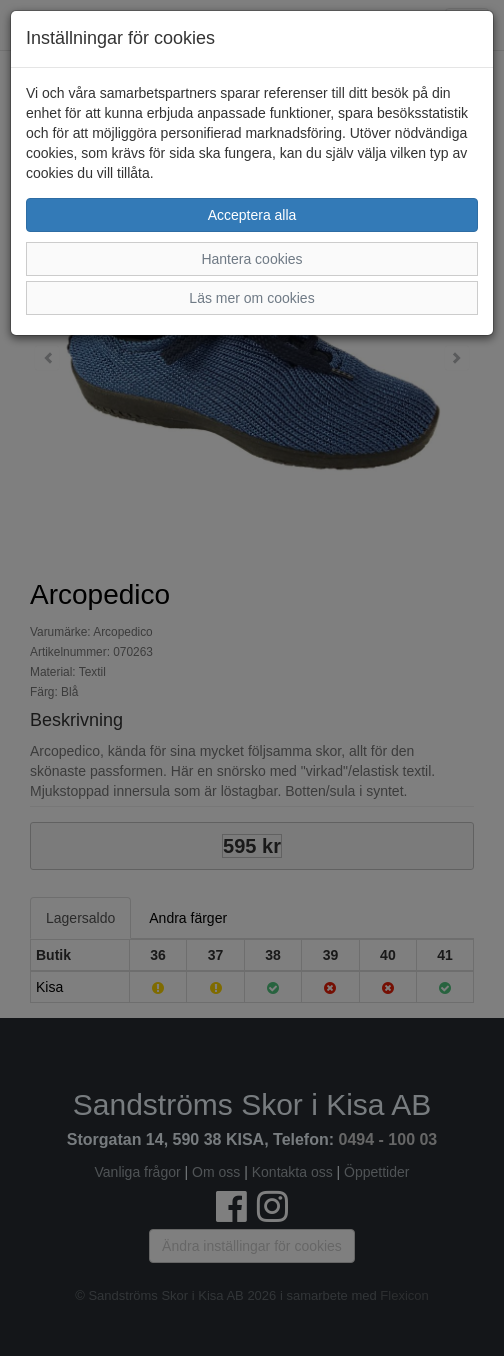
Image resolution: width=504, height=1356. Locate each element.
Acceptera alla (252, 215)
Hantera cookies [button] (251, 259)
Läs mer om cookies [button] (251, 298)
